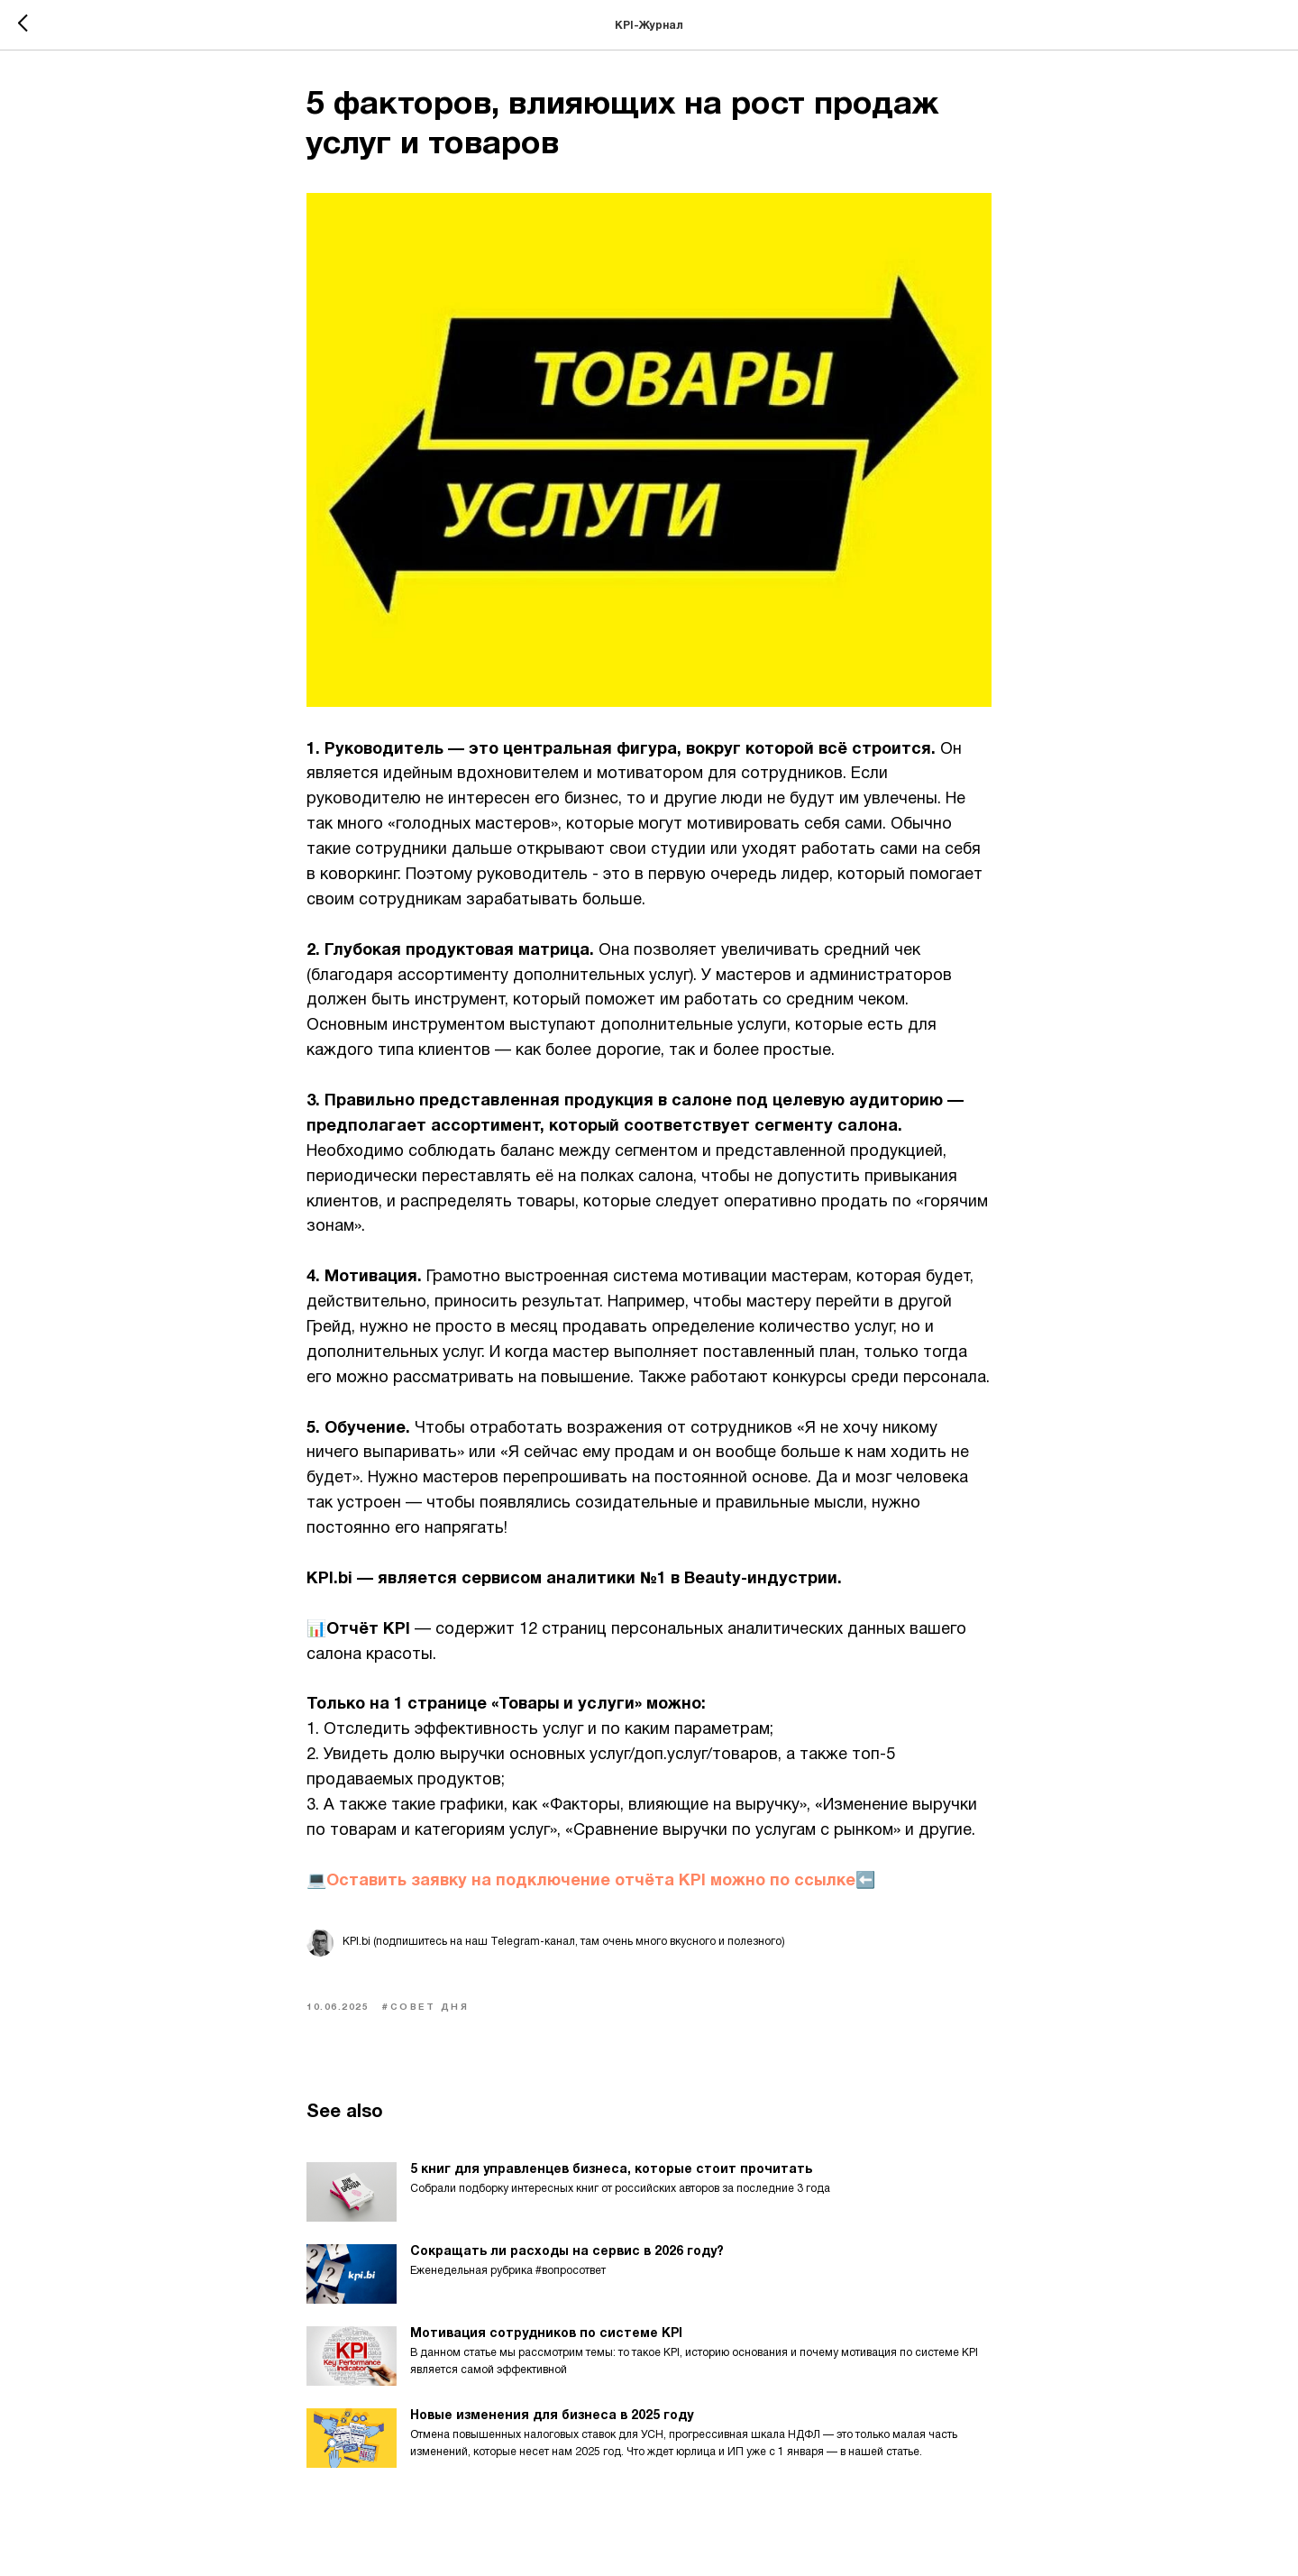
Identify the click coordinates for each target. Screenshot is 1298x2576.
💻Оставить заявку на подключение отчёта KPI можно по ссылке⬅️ (590, 1881)
